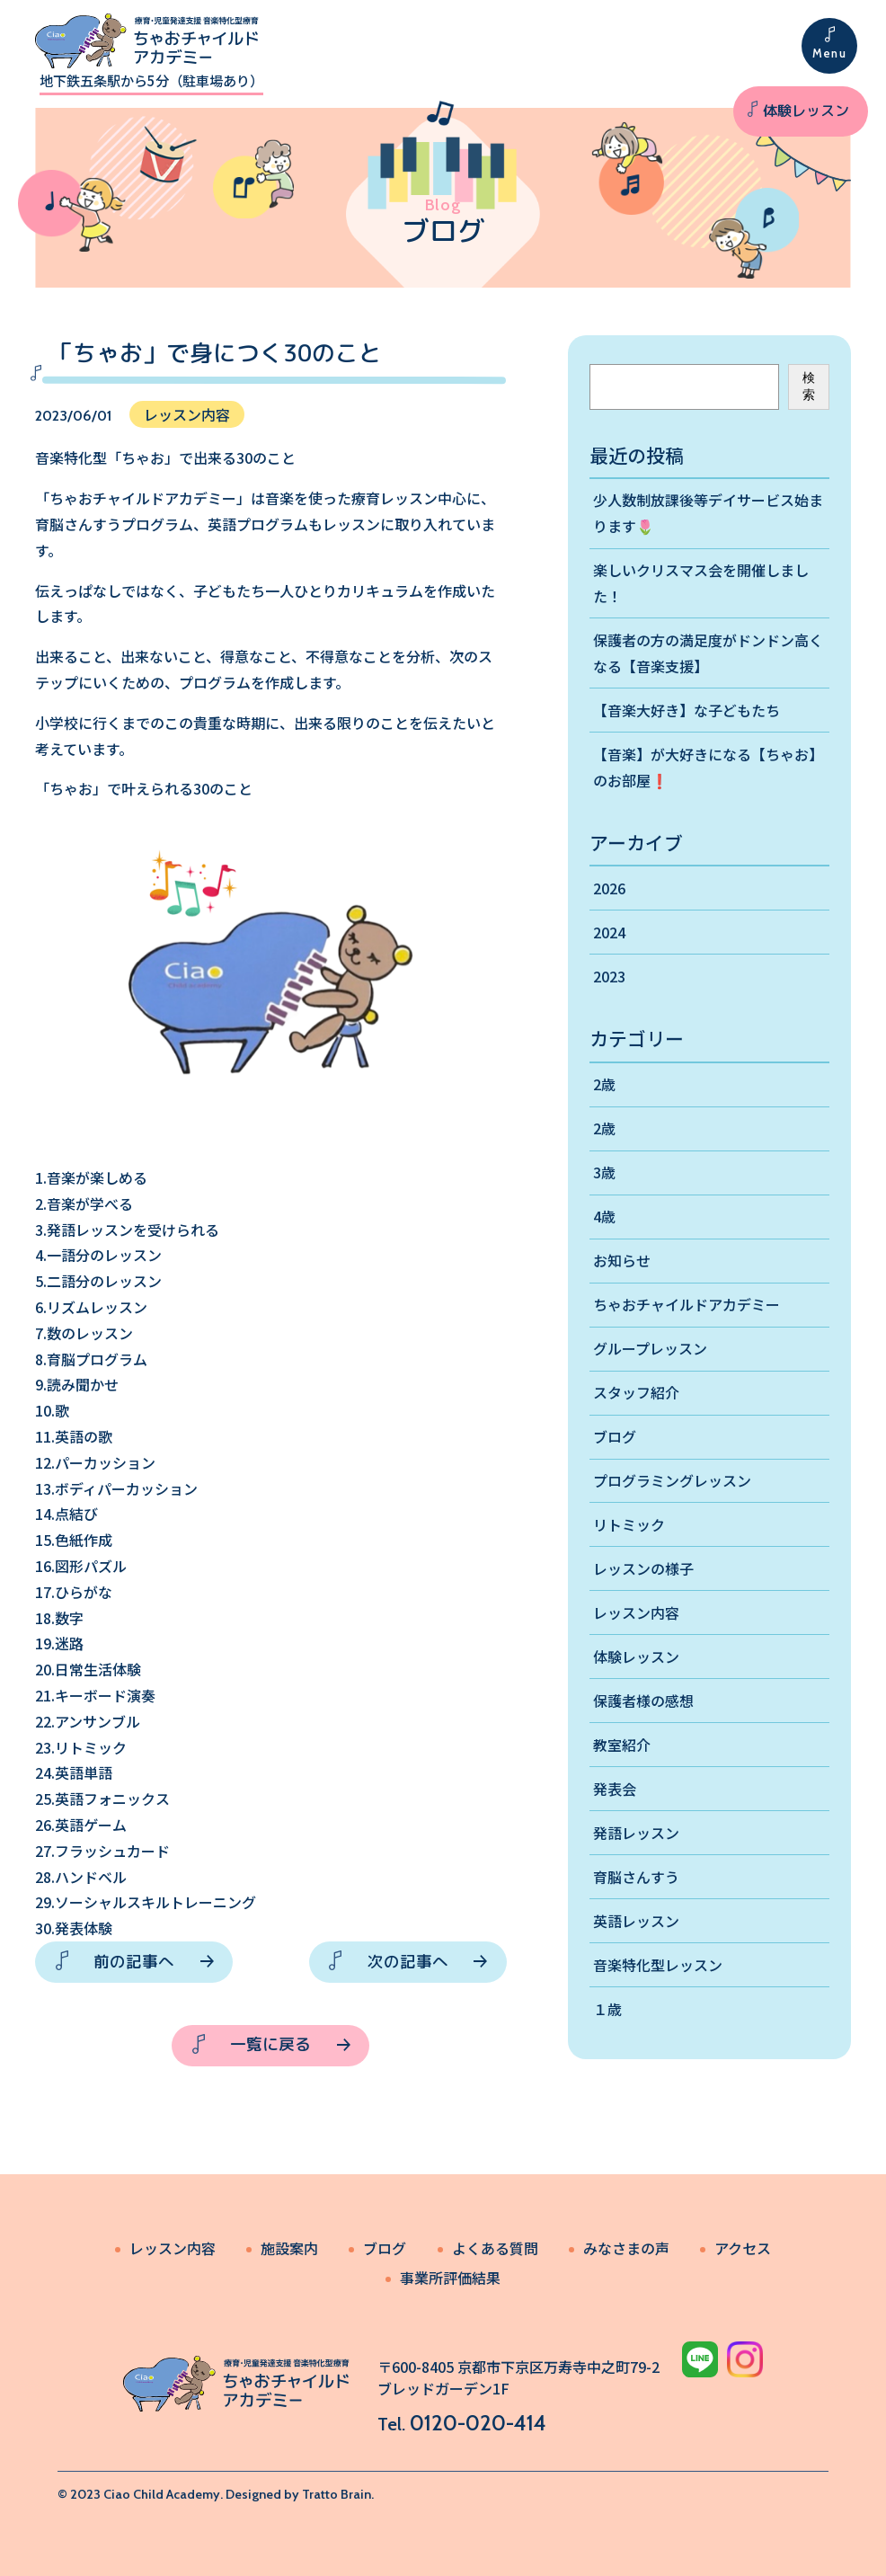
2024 (609, 932)
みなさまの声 (626, 2248)
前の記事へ (133, 1961)
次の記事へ (408, 1961)
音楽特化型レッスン (657, 1965)
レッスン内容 (636, 1612)
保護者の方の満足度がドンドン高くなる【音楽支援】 (708, 653)
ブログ (614, 1436)
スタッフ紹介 (636, 1392)
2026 (609, 888)
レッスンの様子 (643, 1568)
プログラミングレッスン (672, 1480)
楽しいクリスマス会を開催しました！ (701, 583)
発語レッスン (636, 1832)
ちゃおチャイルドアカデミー (686, 1304)
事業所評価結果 (450, 2277)
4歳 (604, 1216)
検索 (808, 386)
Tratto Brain (336, 2494)
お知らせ (622, 1260)
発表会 (614, 1788)
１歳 (607, 2009)
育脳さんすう (636, 1877)
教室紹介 (622, 1744)
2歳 (604, 1084)
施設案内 (289, 2248)
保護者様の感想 (643, 1700)
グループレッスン (650, 1348)
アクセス (742, 2248)
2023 (609, 976)
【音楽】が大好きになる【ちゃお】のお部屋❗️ (708, 767)
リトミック (629, 1524)
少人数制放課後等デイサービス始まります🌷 (708, 513)
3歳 (604, 1172)
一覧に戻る (270, 2044)
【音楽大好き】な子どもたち (686, 710)
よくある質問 (495, 2248)
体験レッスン (806, 110)
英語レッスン (636, 1921)
